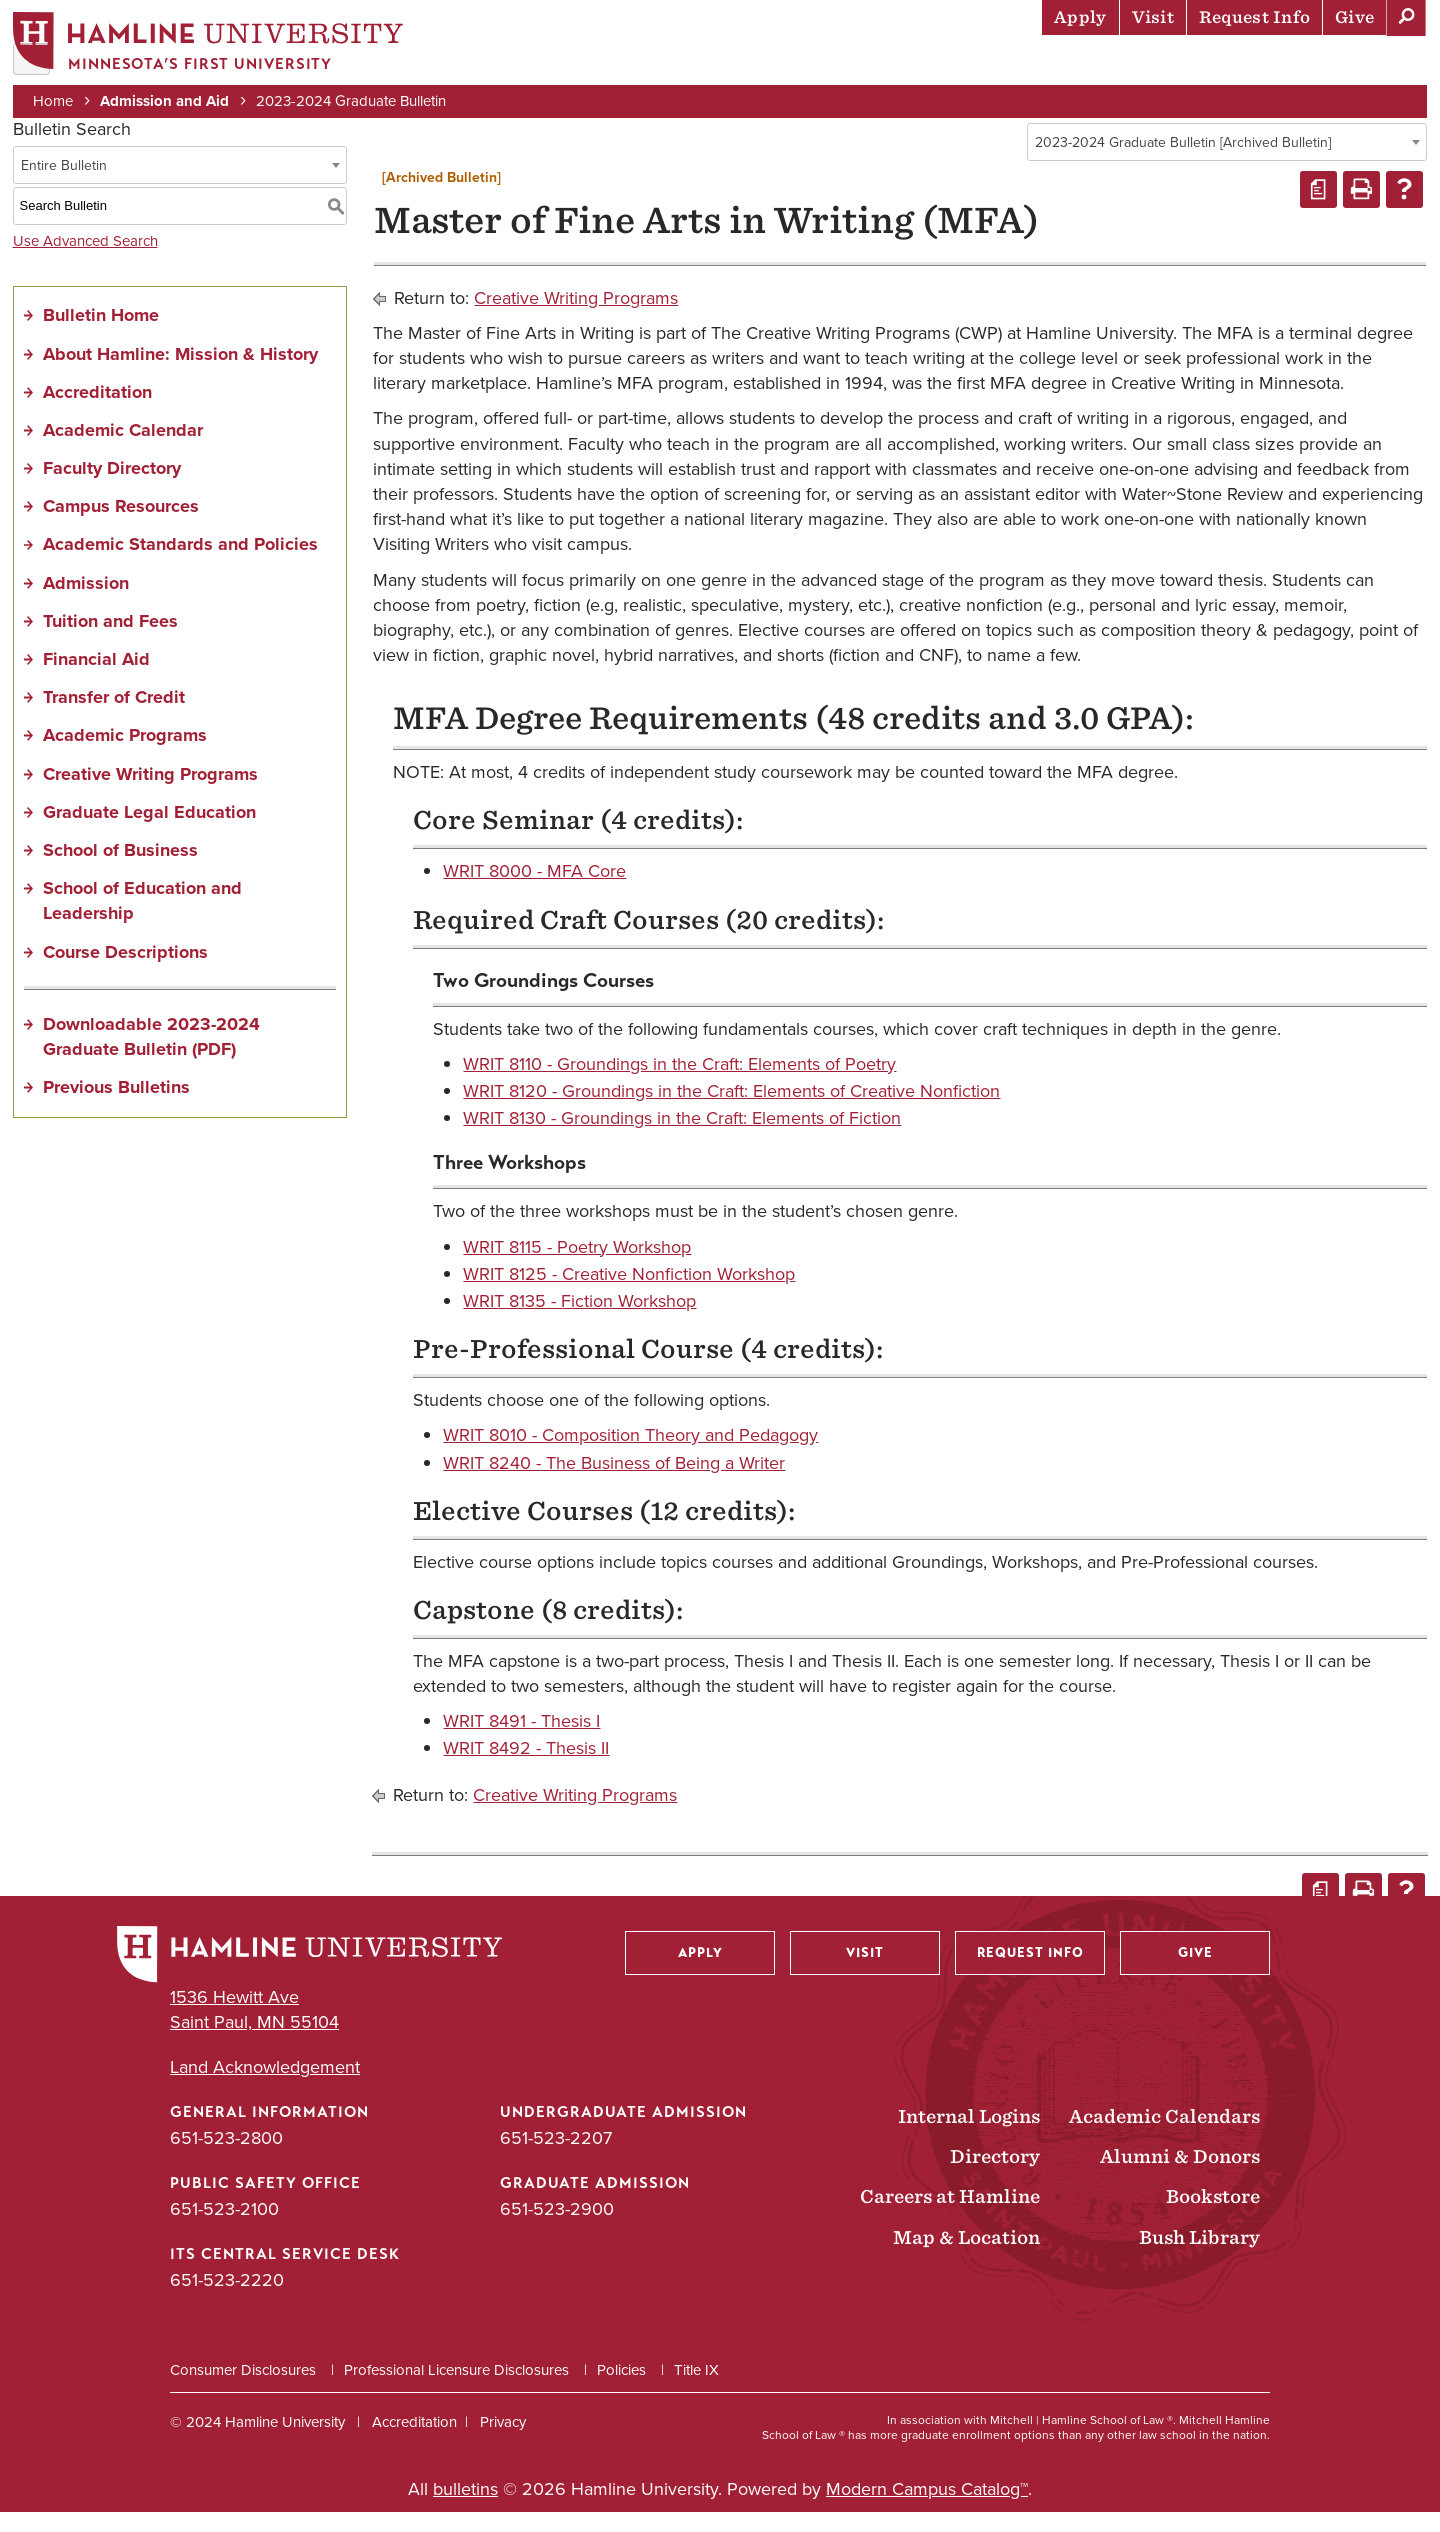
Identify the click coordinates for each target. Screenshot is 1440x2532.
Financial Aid (96, 679)
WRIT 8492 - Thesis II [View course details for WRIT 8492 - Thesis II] (526, 1768)
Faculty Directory (112, 488)
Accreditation (97, 411)
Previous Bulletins (116, 1107)
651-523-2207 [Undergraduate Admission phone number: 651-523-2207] (556, 2158)
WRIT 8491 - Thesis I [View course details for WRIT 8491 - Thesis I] (521, 1741)
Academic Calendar (123, 450)
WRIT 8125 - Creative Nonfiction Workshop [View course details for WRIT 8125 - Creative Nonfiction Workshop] (629, 1294)
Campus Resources (121, 526)
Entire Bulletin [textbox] (64, 184)
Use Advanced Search (85, 260)
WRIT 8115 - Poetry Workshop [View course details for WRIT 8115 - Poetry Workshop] (577, 1266)
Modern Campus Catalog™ (927, 2509)
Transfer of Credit (114, 717)
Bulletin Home (101, 335)
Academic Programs (125, 755)
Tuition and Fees (110, 641)
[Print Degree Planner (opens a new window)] (1318, 209)
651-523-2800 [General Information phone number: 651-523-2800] (226, 2158)
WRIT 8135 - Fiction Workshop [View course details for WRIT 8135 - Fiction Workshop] (579, 1321)
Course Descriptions (125, 971)
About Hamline (1351, 65)
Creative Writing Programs (150, 793)
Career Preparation (1171, 65)
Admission (86, 602)
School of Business (120, 870)
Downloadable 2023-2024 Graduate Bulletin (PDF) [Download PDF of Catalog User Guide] (151, 1055)
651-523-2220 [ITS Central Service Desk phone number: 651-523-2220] (227, 2300)
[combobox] (1227, 162)
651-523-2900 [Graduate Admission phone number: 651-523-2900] (557, 2229)
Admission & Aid (710, 65)
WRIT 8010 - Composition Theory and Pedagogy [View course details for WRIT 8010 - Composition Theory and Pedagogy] (630, 1455)
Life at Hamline (990, 65)
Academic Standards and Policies (180, 564)
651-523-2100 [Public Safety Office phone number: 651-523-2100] (224, 2229)
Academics (851, 65)
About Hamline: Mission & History (180, 373)
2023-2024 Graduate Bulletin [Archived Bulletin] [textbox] (1183, 162)
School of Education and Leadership (142, 920)
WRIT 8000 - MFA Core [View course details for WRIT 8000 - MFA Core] (534, 891)
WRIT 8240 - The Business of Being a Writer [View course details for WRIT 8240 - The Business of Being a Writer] (614, 1482)
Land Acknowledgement (265, 2087)
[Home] (215, 46)
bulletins (465, 2509)
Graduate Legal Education (149, 832)
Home (60, 102)
